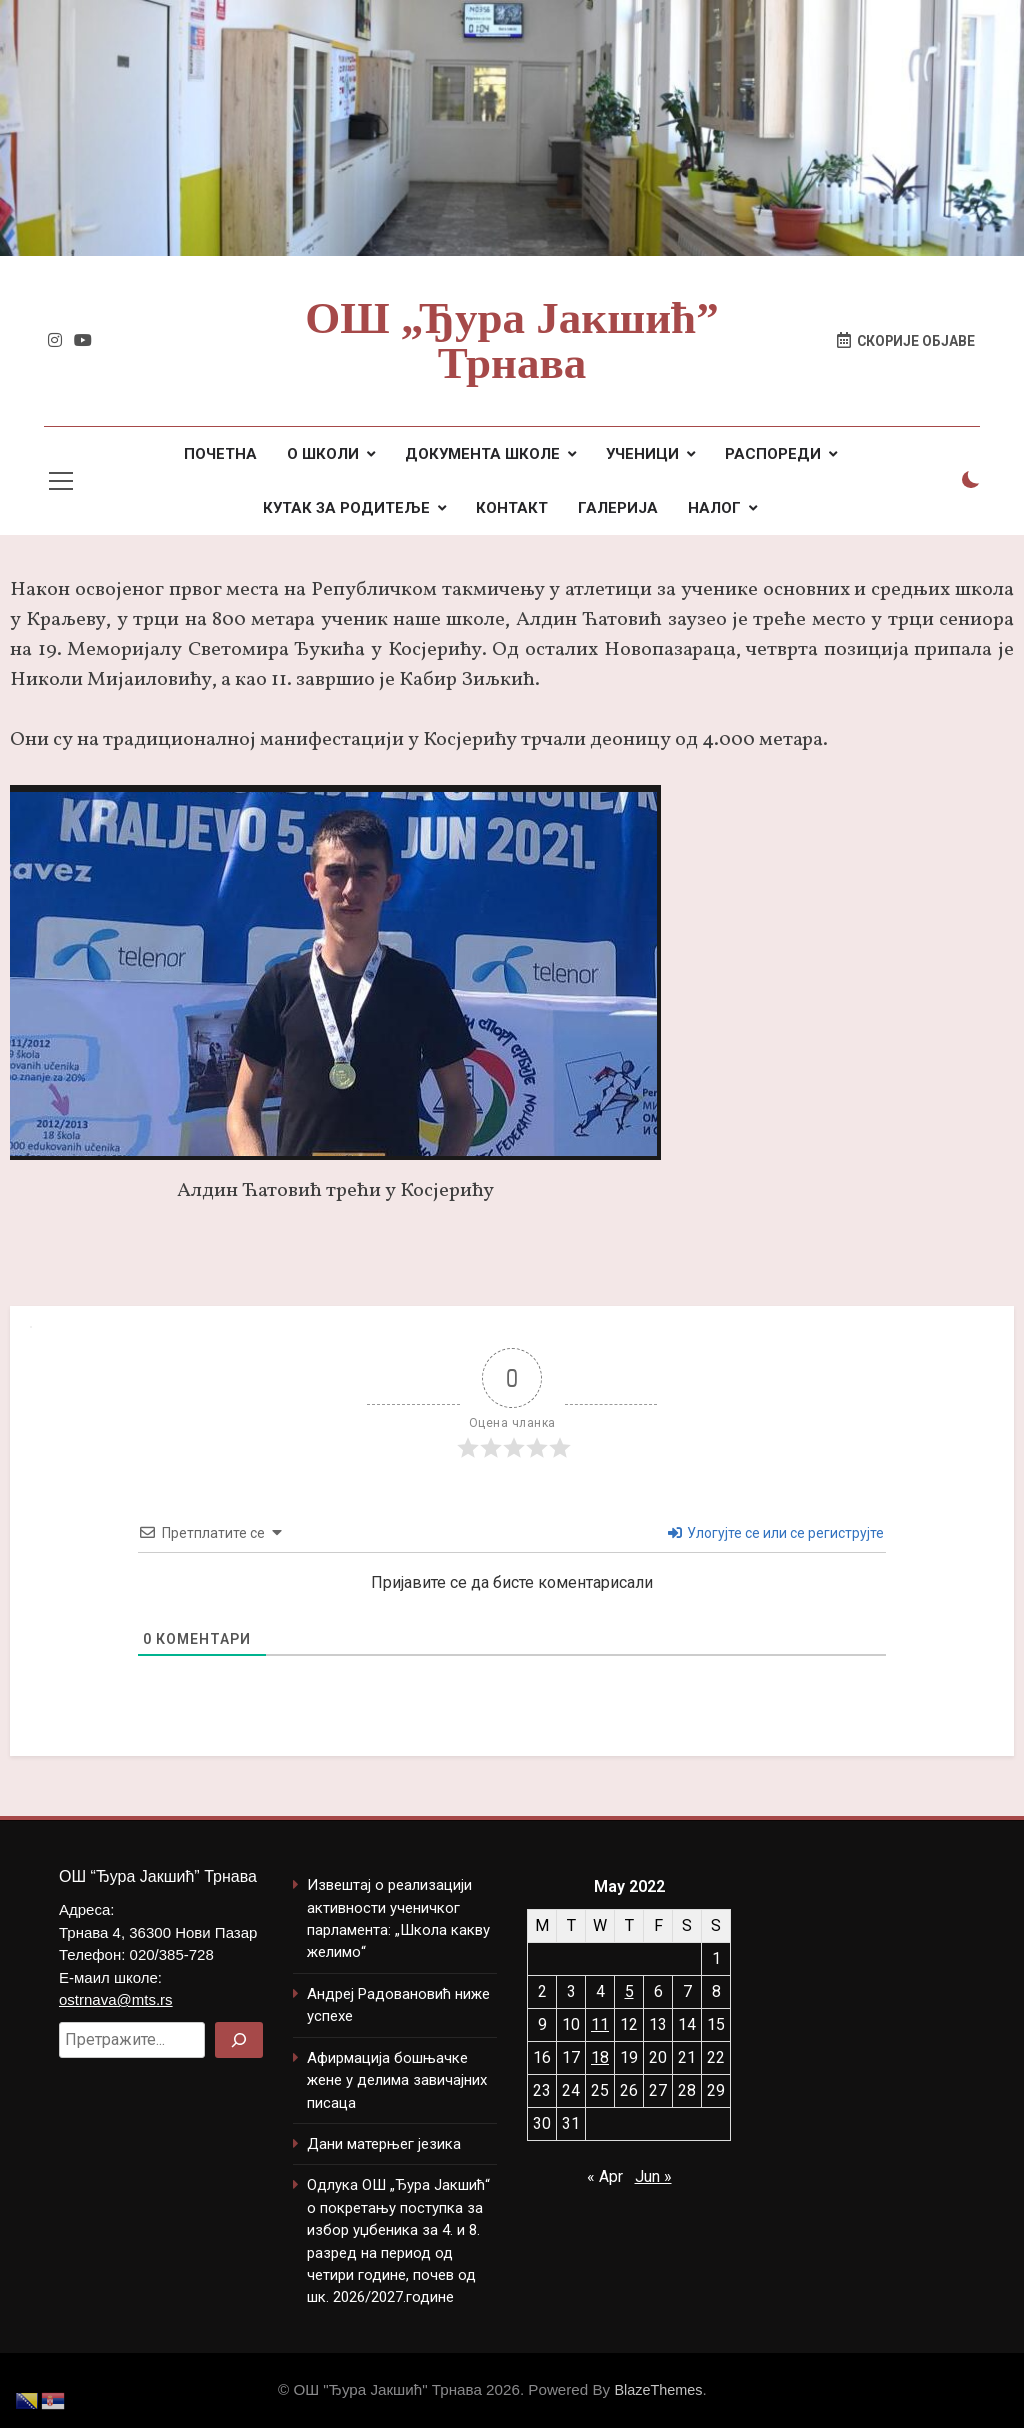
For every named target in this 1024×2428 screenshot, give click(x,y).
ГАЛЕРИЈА (618, 508)
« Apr (605, 2176)
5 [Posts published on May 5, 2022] (629, 1991)
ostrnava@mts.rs (116, 1999)
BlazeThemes (658, 2390)
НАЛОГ (714, 508)
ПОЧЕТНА (220, 454)
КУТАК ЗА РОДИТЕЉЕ (346, 508)
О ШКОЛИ (323, 454)
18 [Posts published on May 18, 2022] (600, 2057)
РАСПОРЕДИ (773, 454)
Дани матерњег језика (384, 2144)
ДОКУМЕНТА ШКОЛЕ (482, 454)
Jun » (653, 2176)
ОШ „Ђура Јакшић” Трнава (511, 340)
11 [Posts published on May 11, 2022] (600, 2024)
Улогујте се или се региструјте (776, 1533)
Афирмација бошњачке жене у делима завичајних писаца (397, 2080)
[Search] (239, 2040)
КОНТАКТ (512, 508)
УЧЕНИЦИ (642, 454)
